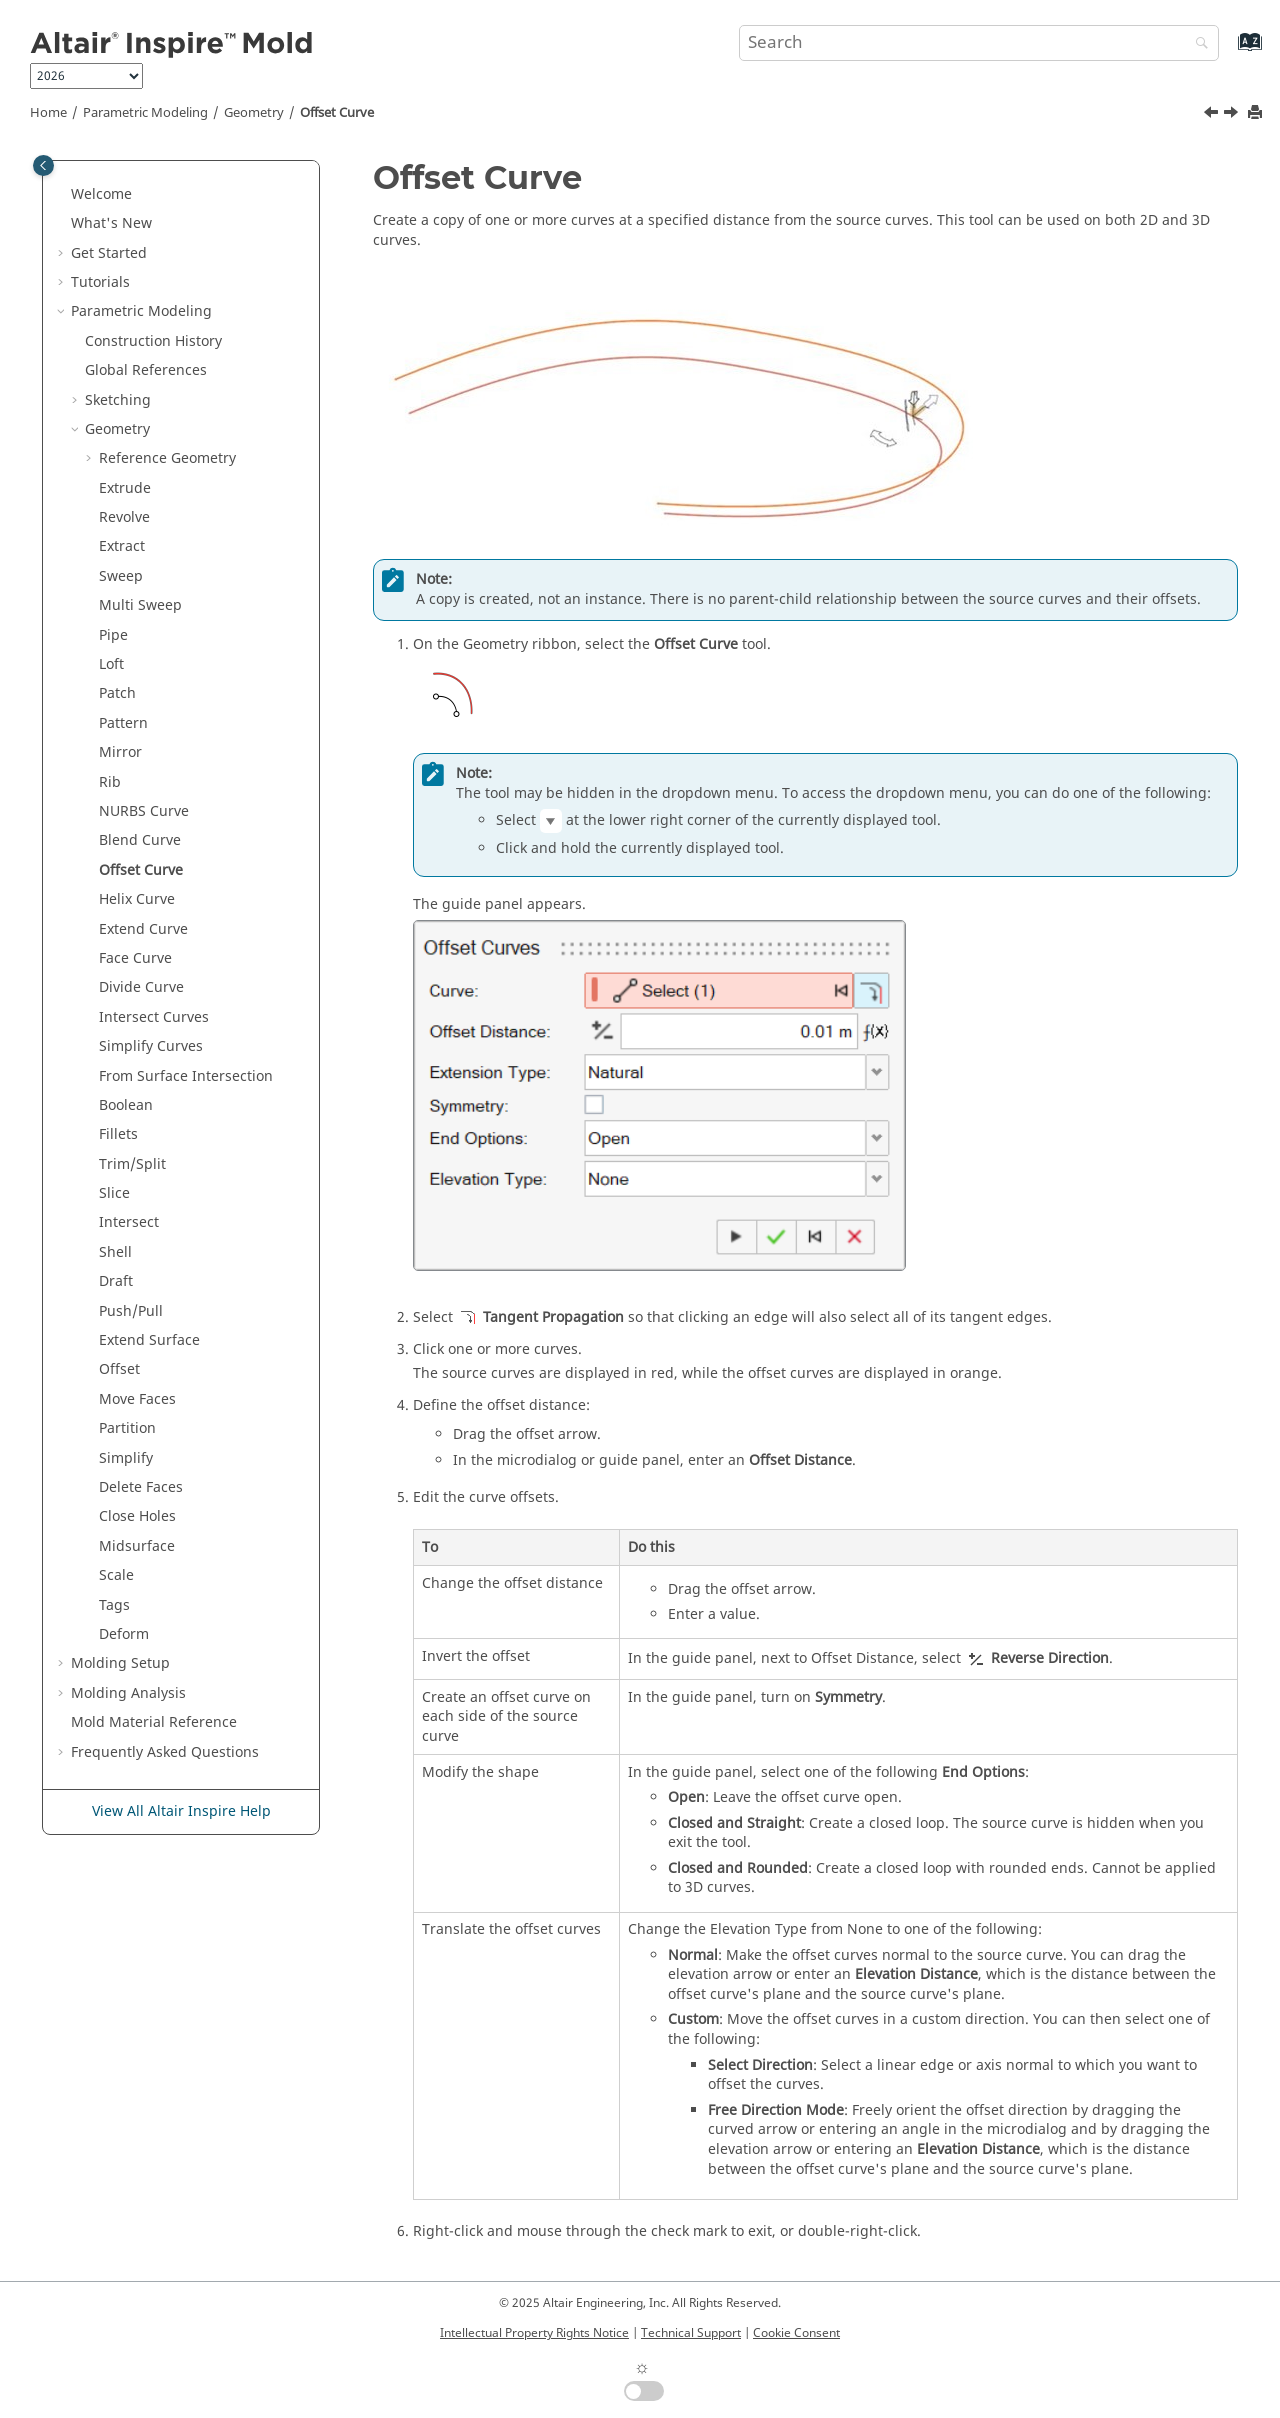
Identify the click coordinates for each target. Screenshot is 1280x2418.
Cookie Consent (796, 2333)
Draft (116, 1281)
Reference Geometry (167, 458)
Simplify (126, 1458)
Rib (110, 782)
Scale (116, 1575)
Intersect (129, 1222)
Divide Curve (141, 987)
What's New (111, 223)
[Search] (1197, 44)
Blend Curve (140, 840)
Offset (119, 1369)
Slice (114, 1193)
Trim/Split (132, 1164)
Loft (111, 664)
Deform (124, 1634)
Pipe (113, 635)
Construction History (153, 341)
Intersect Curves (154, 1017)
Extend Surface (149, 1340)
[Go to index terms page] (1228, 51)
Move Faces (137, 1399)
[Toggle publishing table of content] (43, 165)
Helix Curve (137, 899)
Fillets (118, 1134)
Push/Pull (131, 1311)
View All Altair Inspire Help (181, 1811)
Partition (127, 1428)
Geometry (254, 113)
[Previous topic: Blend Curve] (1213, 115)
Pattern (123, 723)
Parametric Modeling (145, 113)
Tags (114, 1605)
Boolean (126, 1105)
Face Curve (135, 958)
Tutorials (100, 282)
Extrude (125, 488)
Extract (122, 546)
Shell (115, 1252)
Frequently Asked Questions (165, 1752)
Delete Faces (141, 1487)
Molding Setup (120, 1663)
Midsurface (137, 1546)
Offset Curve (337, 113)
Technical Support (691, 2333)
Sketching (118, 400)
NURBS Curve (144, 811)
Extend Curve (143, 929)
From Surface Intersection (186, 1076)
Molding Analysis (128, 1693)
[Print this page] (1257, 113)
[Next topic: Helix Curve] (1233, 115)
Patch (117, 693)
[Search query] (979, 43)
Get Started (109, 253)
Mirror (120, 752)
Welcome (101, 194)
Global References (146, 370)
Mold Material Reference (154, 1722)
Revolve (124, 517)
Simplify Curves (151, 1046)
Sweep (121, 576)
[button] (63, 195)
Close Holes (137, 1516)
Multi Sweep (140, 605)
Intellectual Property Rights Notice (534, 2333)
